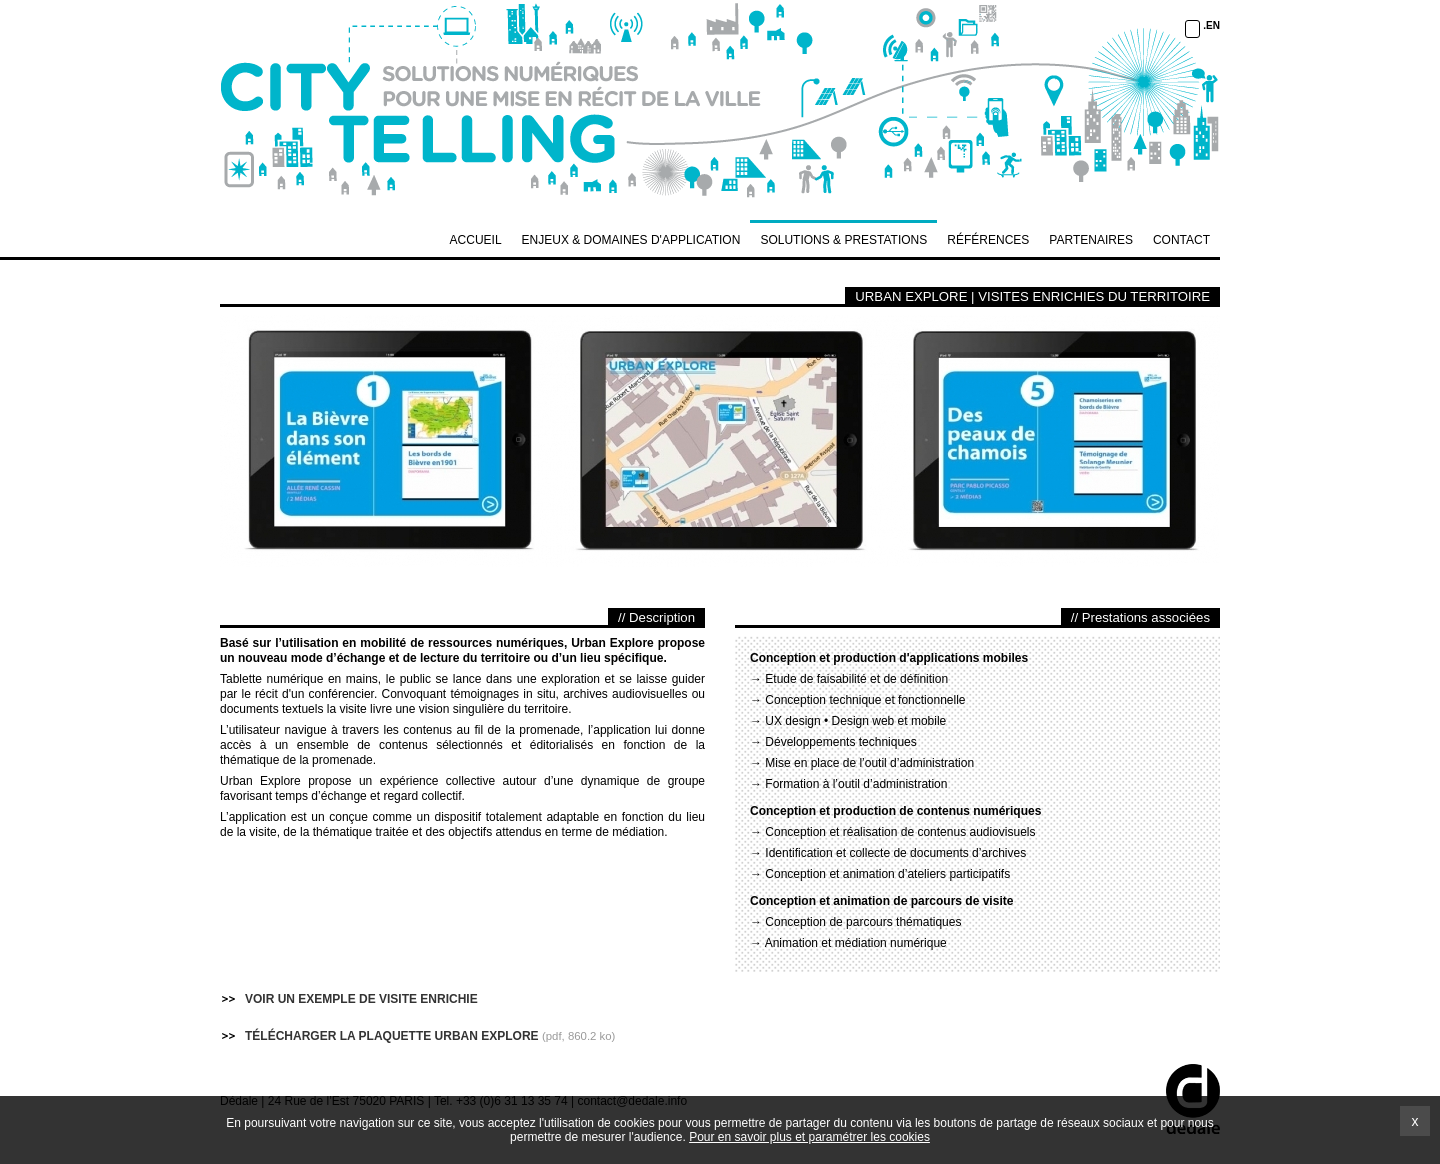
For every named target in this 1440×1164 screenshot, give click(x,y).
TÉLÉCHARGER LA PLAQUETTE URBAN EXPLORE (392, 1036)
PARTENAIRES (1091, 240)
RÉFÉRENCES (988, 240)
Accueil (476, 240)
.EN (1211, 25)
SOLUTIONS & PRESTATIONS (843, 240)
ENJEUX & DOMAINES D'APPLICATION (631, 240)
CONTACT (1181, 240)
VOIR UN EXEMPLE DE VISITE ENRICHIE (361, 999)
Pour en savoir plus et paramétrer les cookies (809, 1137)
